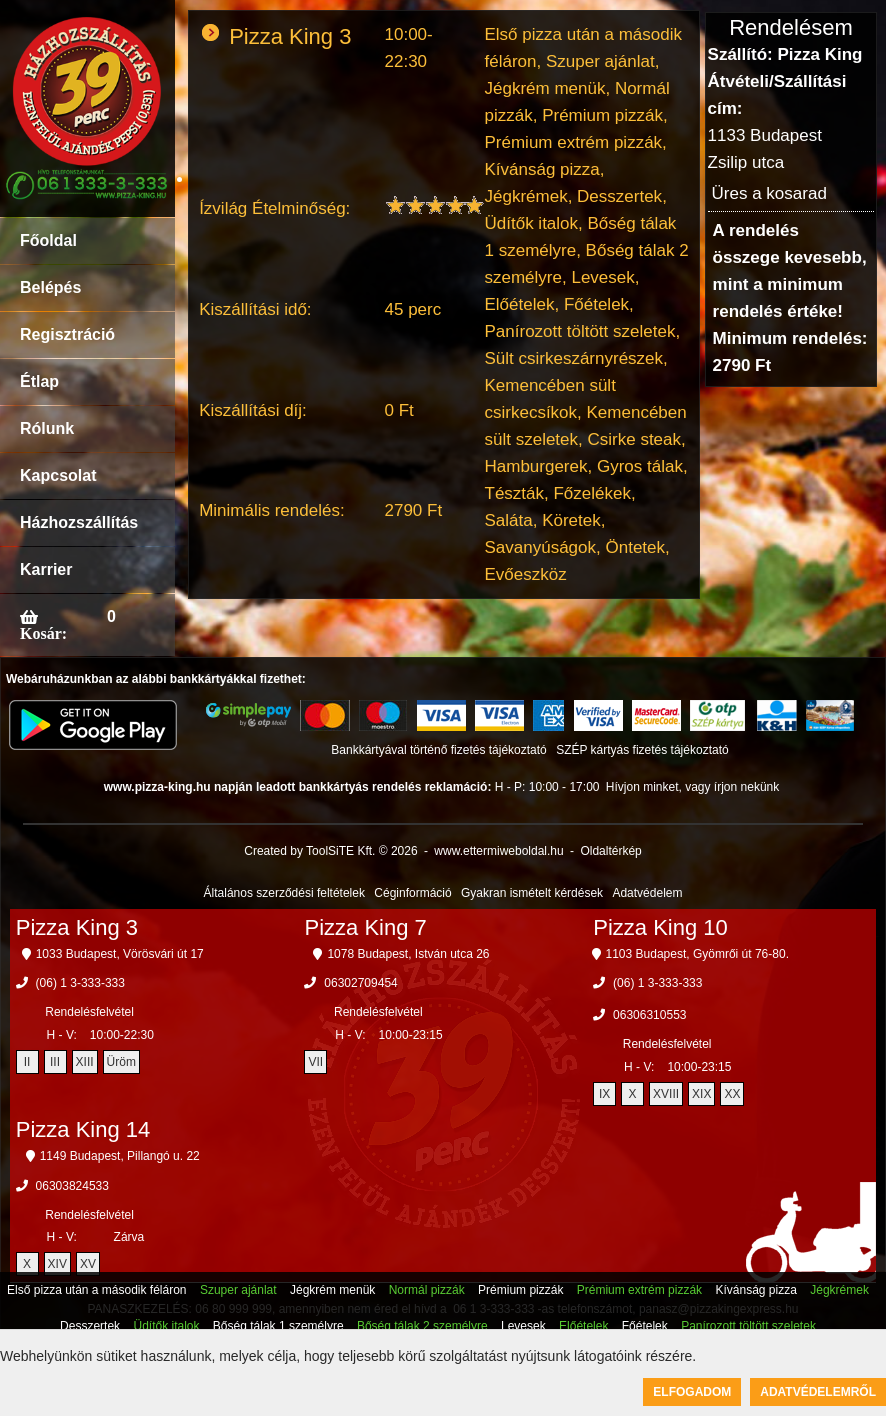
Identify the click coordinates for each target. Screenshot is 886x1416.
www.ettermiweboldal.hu (498, 851)
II (27, 1062)
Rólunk (47, 428)
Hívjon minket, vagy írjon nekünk (692, 787)
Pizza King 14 (83, 1129)
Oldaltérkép (610, 851)
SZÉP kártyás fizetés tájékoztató (642, 750)
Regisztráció (67, 334)
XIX (701, 1094)
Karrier (46, 569)
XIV (57, 1264)
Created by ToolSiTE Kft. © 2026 (330, 851)
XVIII (666, 1094)
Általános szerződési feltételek (284, 893)
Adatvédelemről (818, 1392)
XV (88, 1264)
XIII (85, 1062)
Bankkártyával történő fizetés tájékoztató (438, 750)
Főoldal (48, 240)
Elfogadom (692, 1392)
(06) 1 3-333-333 (80, 983)
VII (315, 1062)
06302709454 (360, 983)
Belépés (50, 287)
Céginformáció (412, 893)
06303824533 (72, 1186)
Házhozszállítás (79, 522)
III (55, 1062)
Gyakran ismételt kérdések (532, 893)
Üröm (121, 1062)
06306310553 (649, 1015)
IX (604, 1094)
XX (732, 1094)
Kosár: (43, 633)
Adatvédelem (647, 893)
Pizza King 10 (660, 927)
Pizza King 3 (77, 927)
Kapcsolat (58, 475)
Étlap (39, 381)
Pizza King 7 (365, 927)
